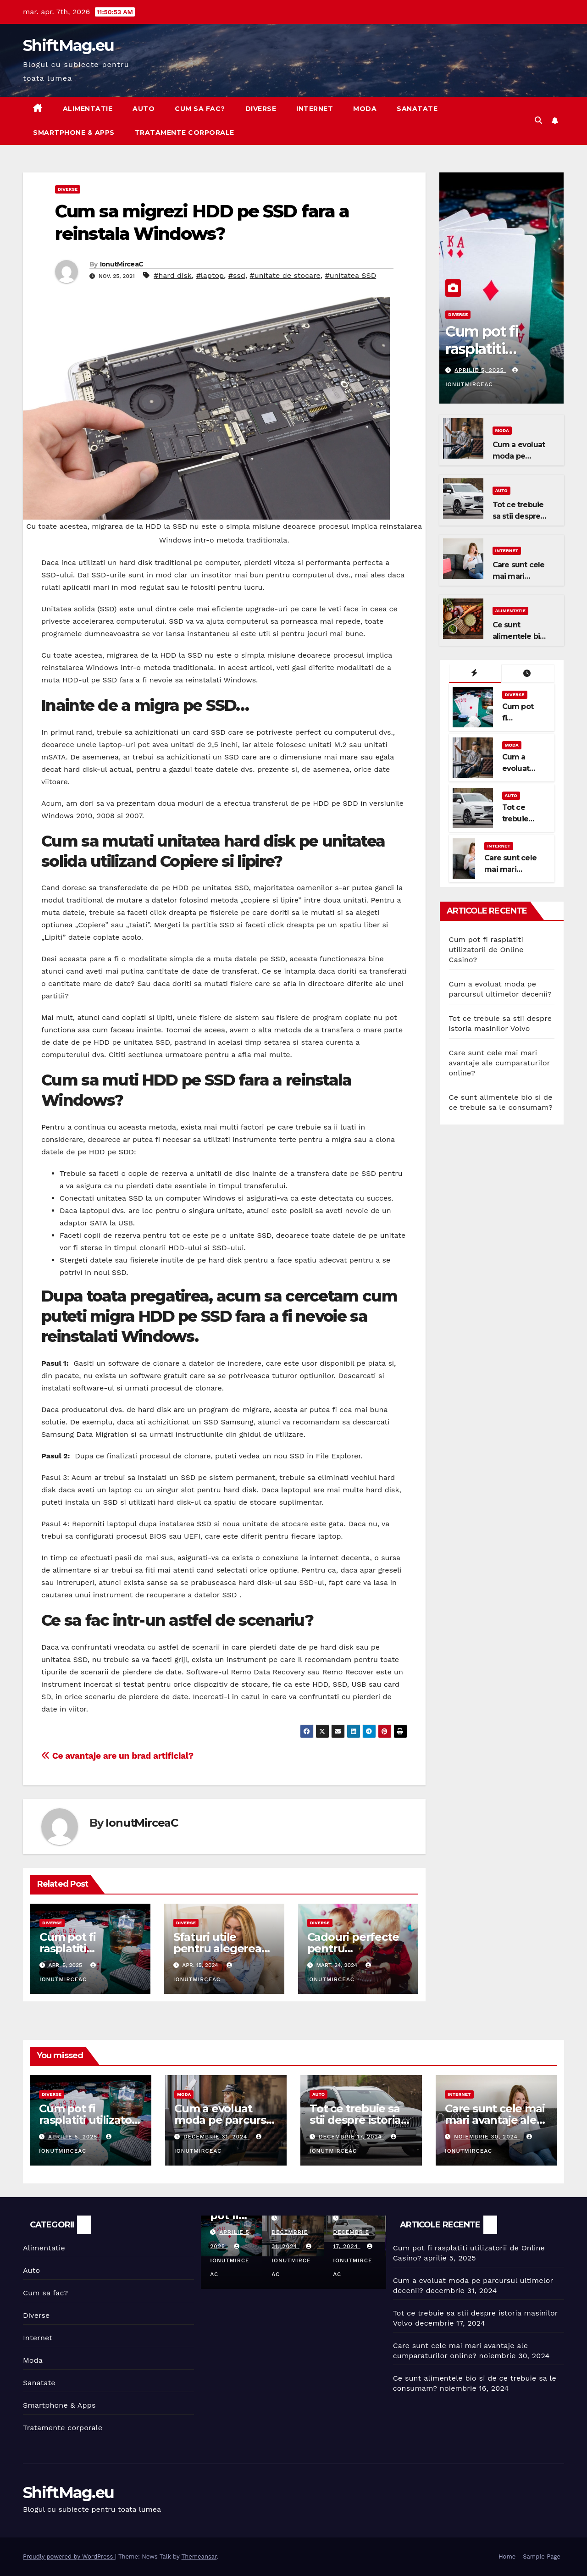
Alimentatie (88, 109)
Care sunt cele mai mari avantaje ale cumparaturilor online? (499, 1062)
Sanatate (417, 109)
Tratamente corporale (184, 132)
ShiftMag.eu (68, 45)
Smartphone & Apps (74, 132)
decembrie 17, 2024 (351, 2136)
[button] (538, 120)
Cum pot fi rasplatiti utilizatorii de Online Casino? (497, 357)
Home (506, 2556)
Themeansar (199, 2556)
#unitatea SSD (350, 275)
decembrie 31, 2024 (216, 2136)
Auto (144, 109)
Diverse (261, 109)
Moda (365, 109)
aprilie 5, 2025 (480, 370)
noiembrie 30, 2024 (487, 2136)
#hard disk (173, 275)
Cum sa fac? (200, 109)
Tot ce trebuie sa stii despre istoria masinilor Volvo (355, 2120)
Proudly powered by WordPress (69, 2556)
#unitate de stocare (285, 275)
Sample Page (541, 2556)
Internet (314, 109)
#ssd (236, 275)
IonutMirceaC (122, 264)
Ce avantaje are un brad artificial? (117, 1756)
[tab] (475, 674)
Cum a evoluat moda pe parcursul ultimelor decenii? (225, 2120)
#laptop (210, 275)
